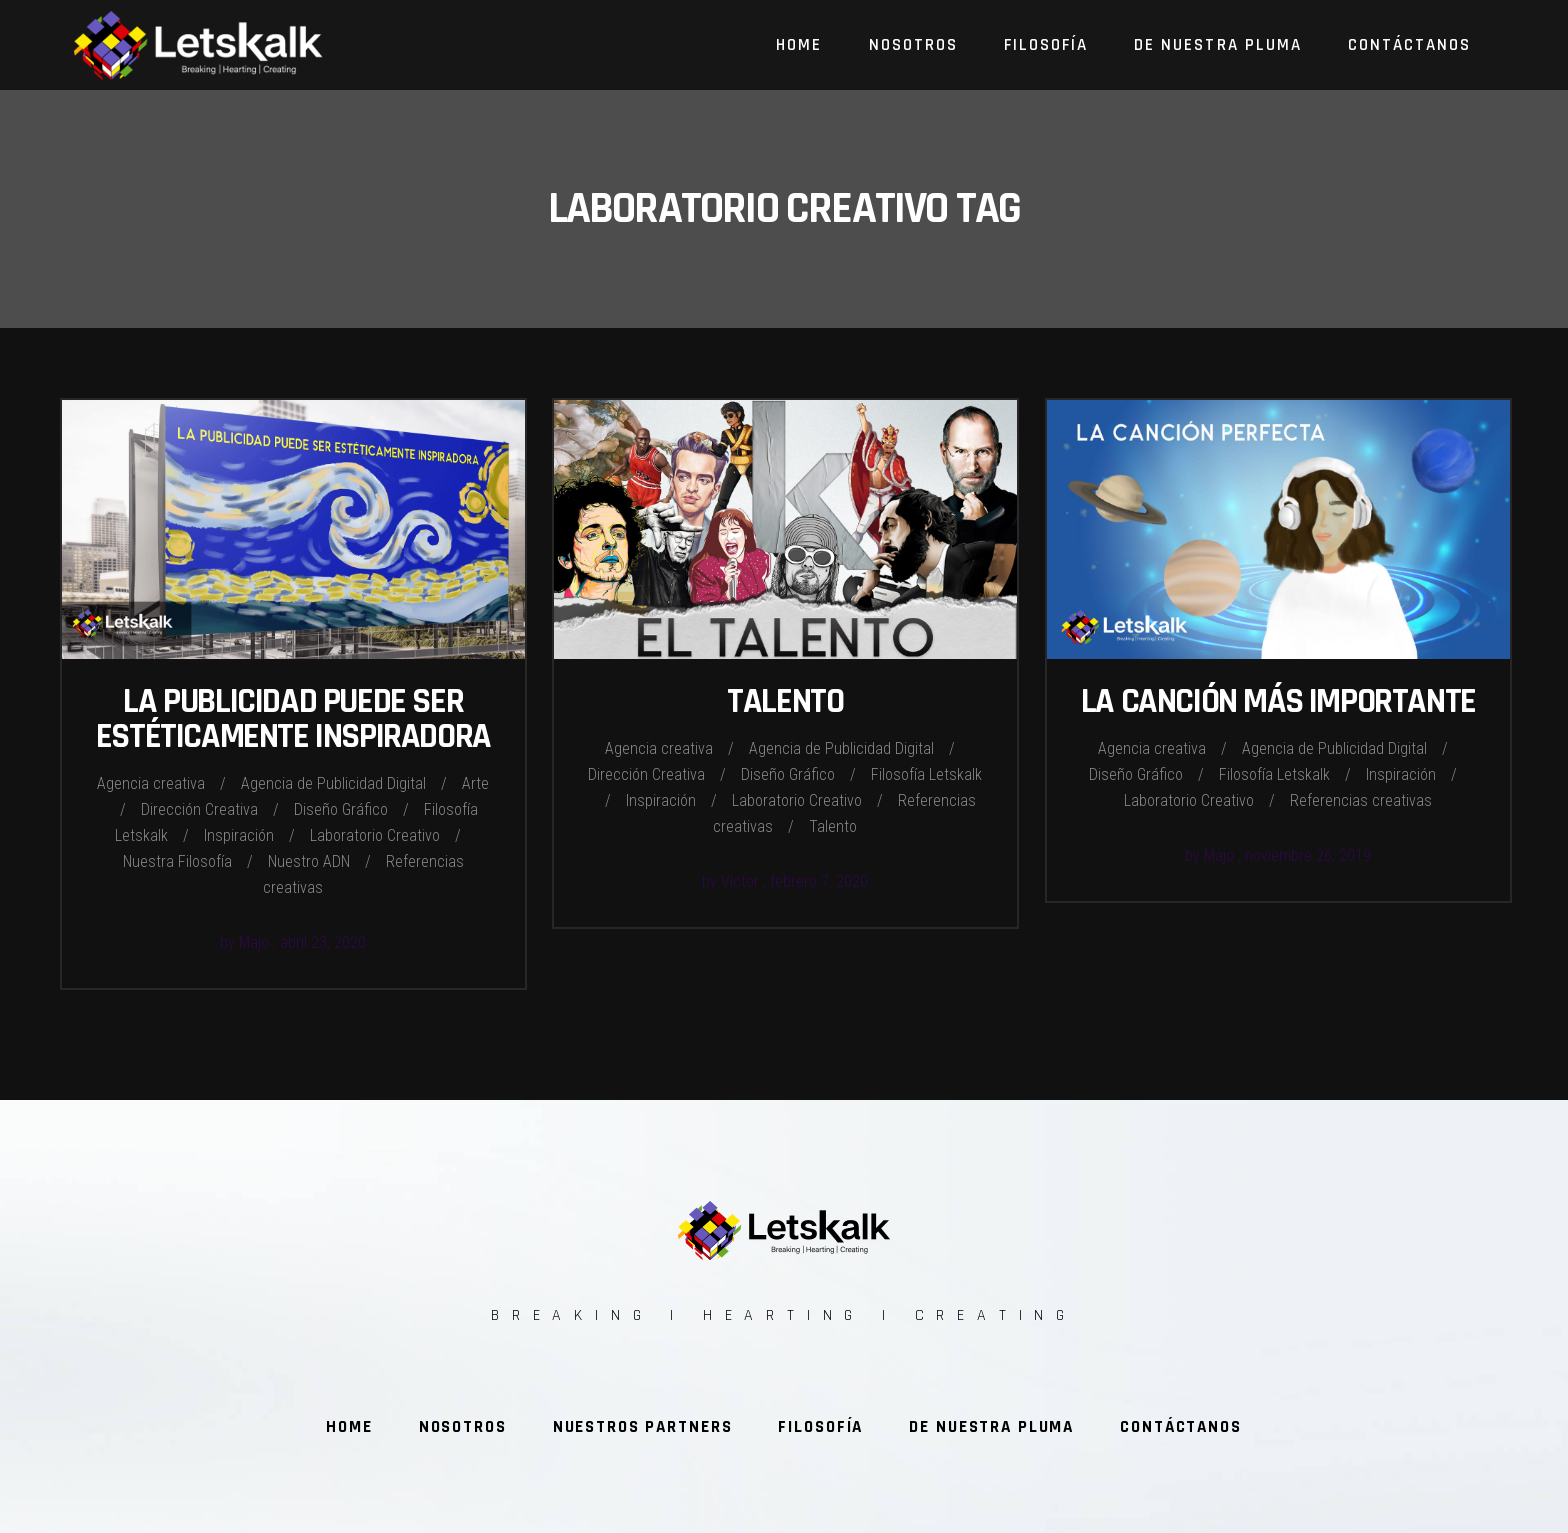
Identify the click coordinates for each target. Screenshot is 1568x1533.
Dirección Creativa (199, 809)
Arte (475, 783)
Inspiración (239, 835)
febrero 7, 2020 (819, 881)
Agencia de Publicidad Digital (333, 783)
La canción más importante (1278, 701)
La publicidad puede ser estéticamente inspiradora (293, 719)
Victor (742, 881)
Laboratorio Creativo (375, 835)
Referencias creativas (1361, 800)
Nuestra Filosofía (177, 861)
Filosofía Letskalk (926, 774)
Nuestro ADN (309, 861)
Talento (785, 701)
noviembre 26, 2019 (1308, 855)
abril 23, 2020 (323, 942)
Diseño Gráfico (341, 809)
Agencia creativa (151, 783)
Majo (256, 942)
